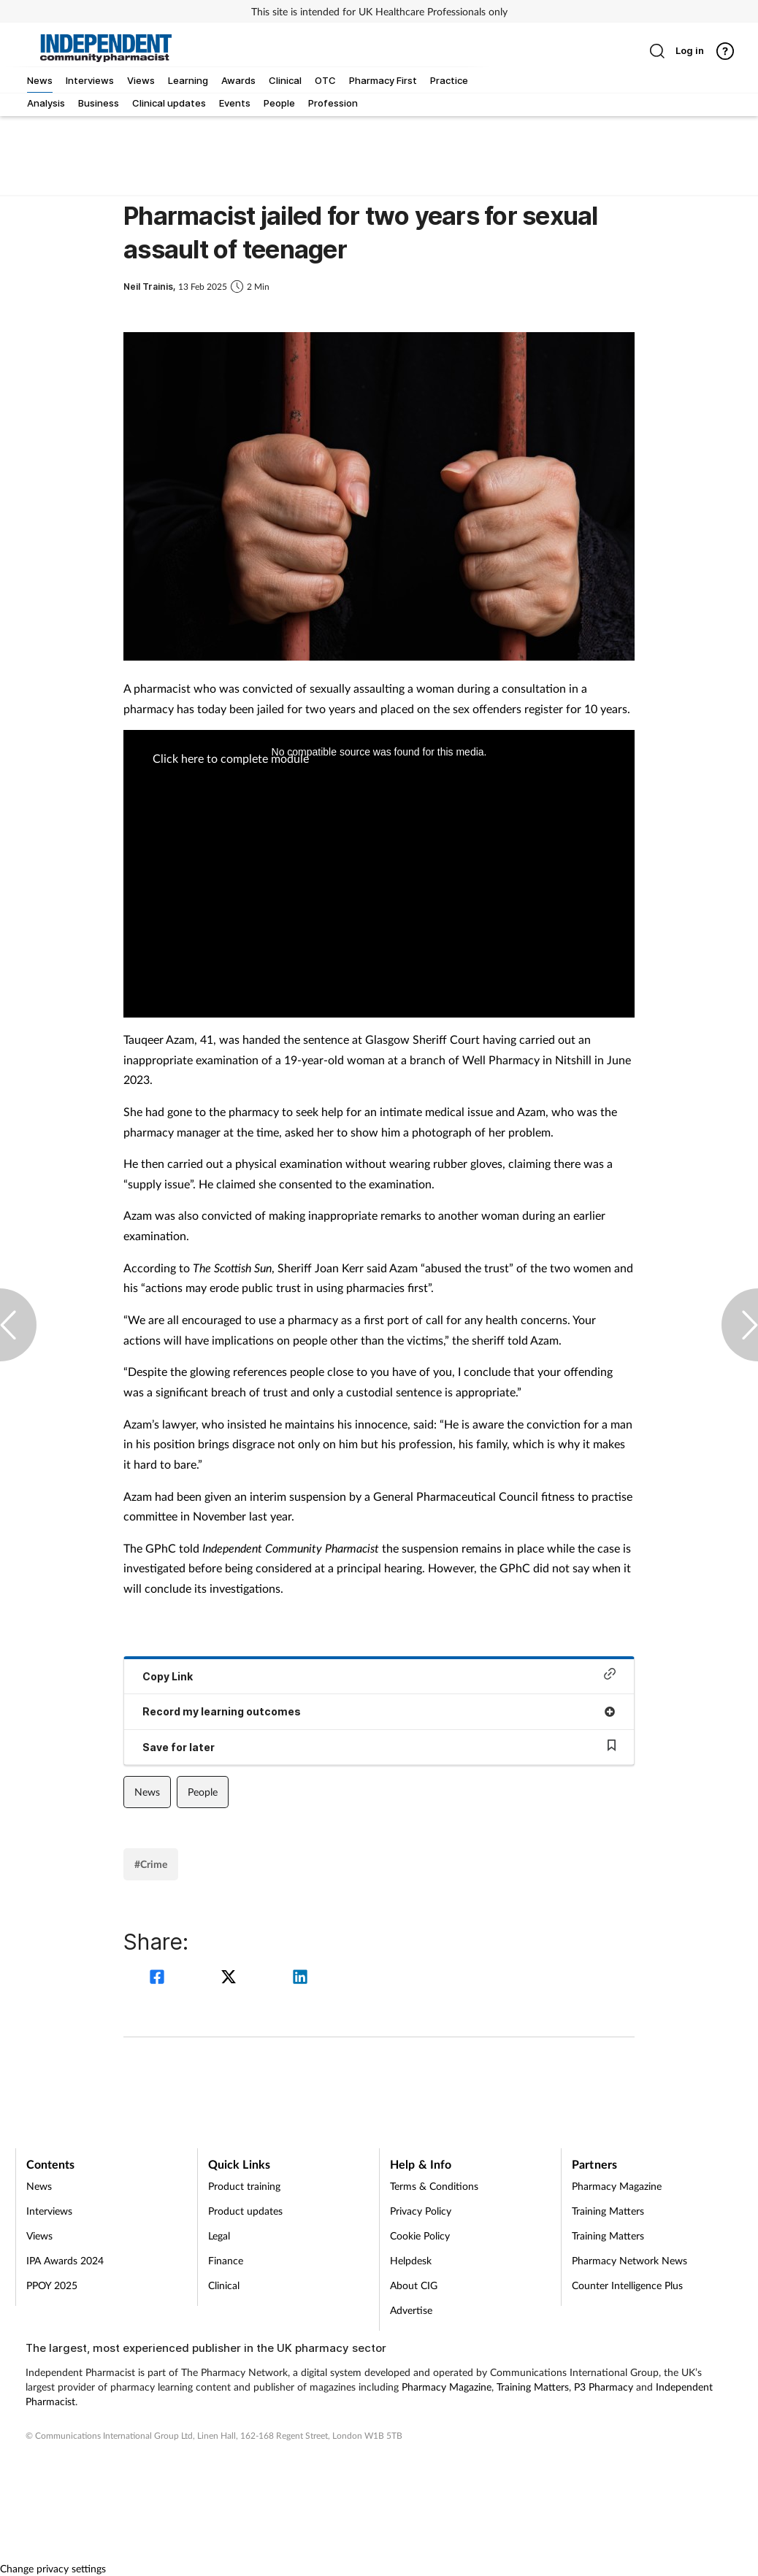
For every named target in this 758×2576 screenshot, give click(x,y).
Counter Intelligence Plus (627, 2285)
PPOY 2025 (51, 2285)
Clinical (224, 2285)
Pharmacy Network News (629, 2260)
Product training (244, 2186)
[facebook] (159, 1978)
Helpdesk (411, 2260)
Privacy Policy (420, 2210)
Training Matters (608, 2210)
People (203, 1791)
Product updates (245, 2210)
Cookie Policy (420, 2235)
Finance (225, 2260)
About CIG (413, 2285)
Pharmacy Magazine (617, 2186)
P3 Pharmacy (603, 2386)
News (147, 1791)
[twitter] (231, 1978)
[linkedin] (300, 1978)
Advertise (411, 2310)
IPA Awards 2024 (65, 2260)
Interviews (49, 2210)
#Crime (150, 1864)
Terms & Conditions (434, 2186)
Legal (219, 2235)
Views (39, 2235)
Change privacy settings (53, 2568)
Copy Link (379, 1675)
